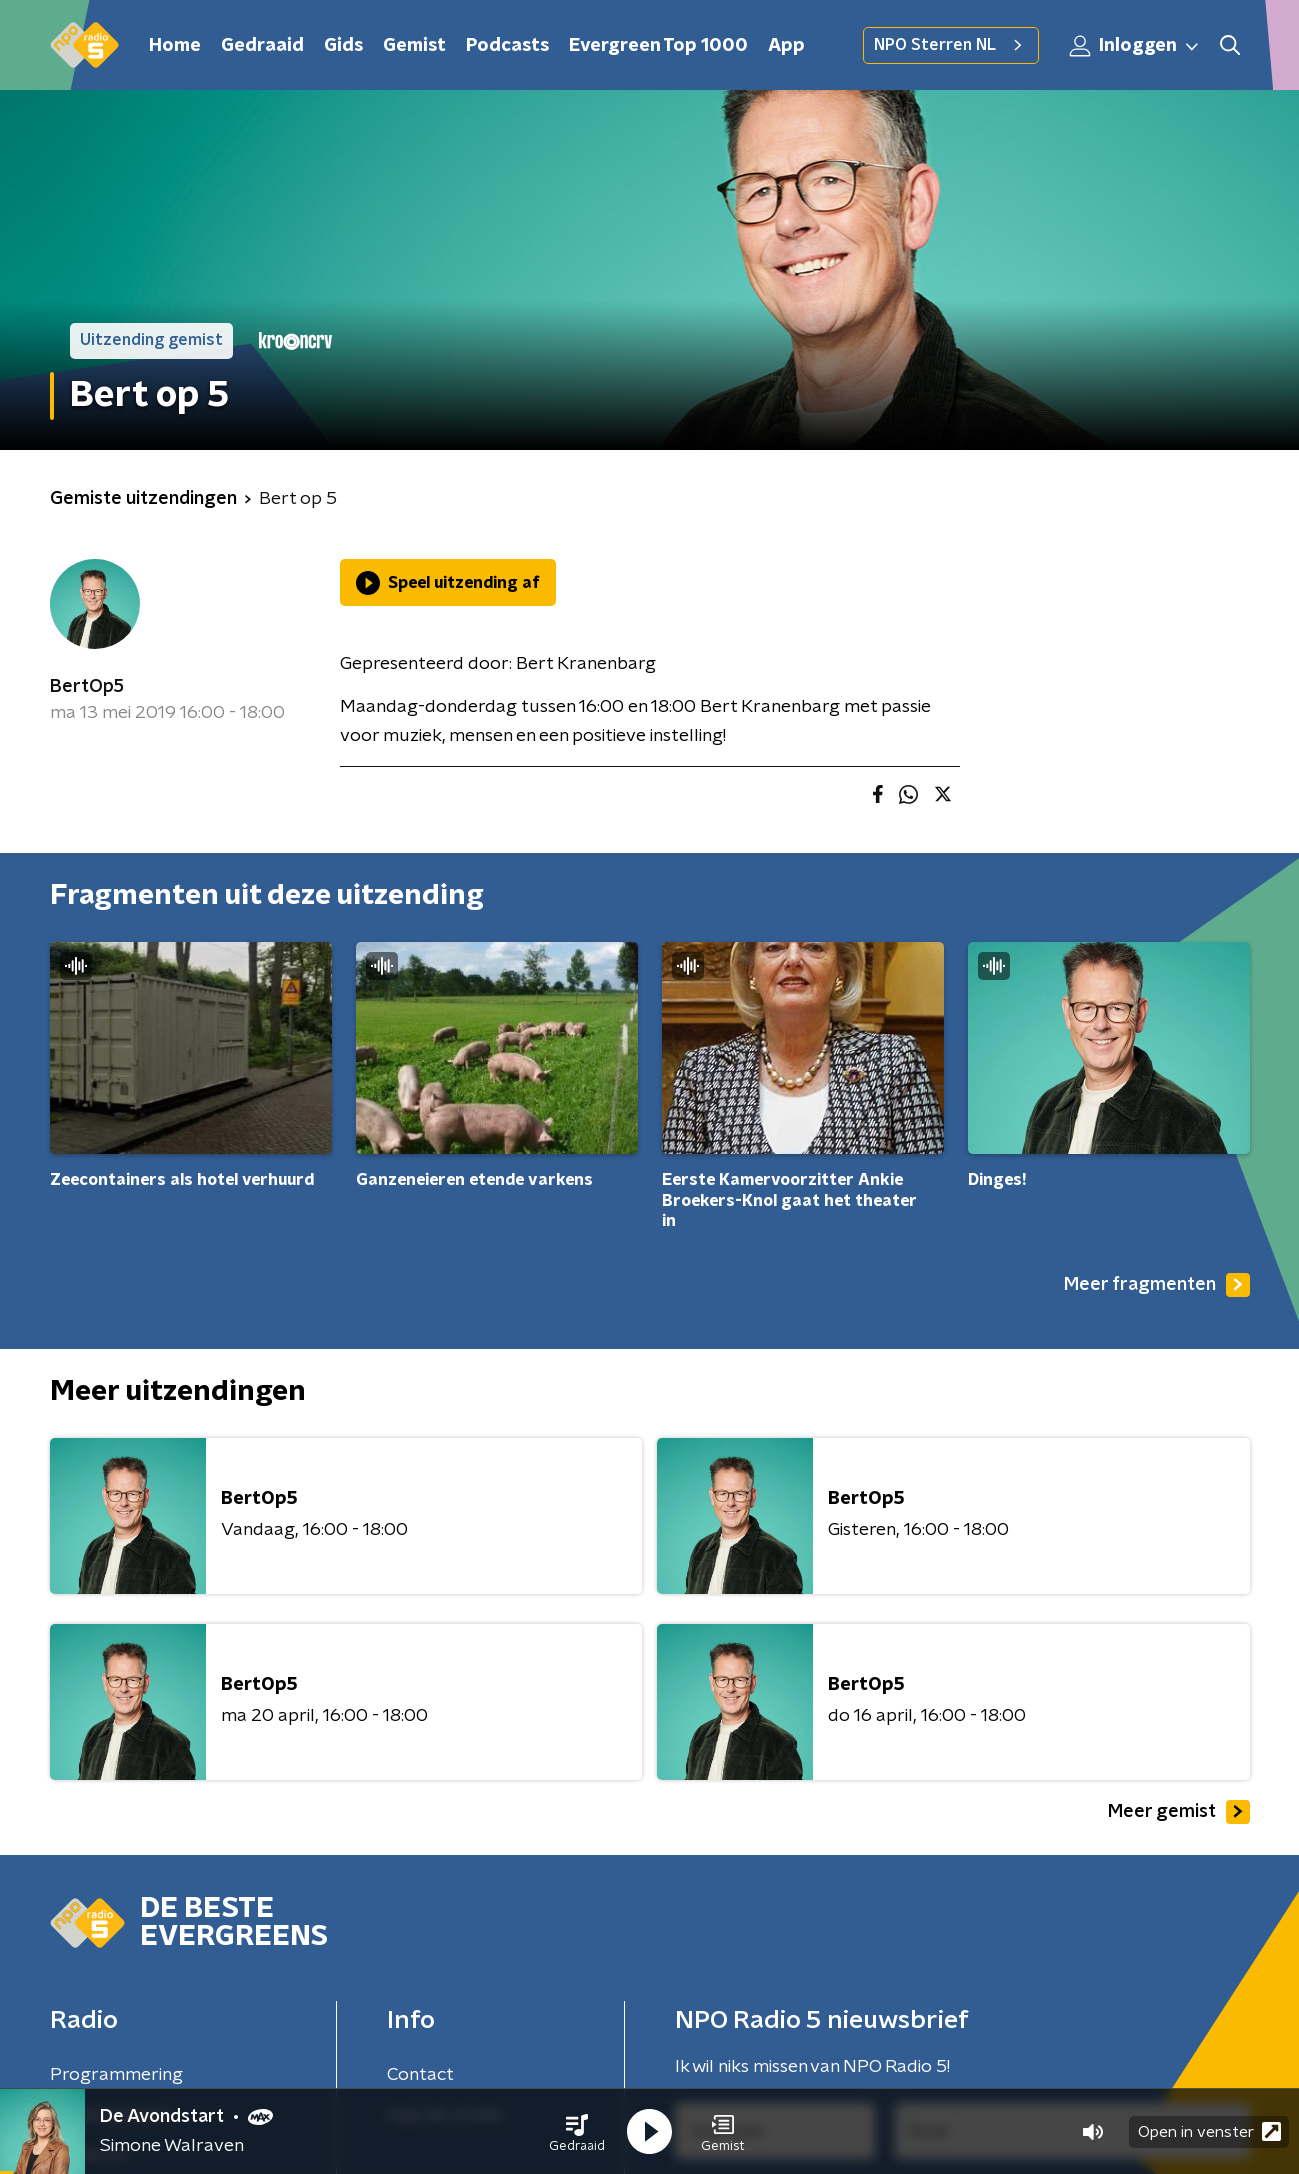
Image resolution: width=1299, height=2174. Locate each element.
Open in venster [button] (1209, 2131)
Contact (420, 2075)
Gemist (414, 46)
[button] (577, 2132)
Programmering (116, 2075)
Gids (343, 46)
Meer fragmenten (1157, 1285)
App (786, 46)
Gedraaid (262, 46)
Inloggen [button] (1135, 46)
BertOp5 (87, 687)
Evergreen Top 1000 (658, 46)
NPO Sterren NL (951, 45)
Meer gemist (1179, 1812)
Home (175, 46)
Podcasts (507, 46)
